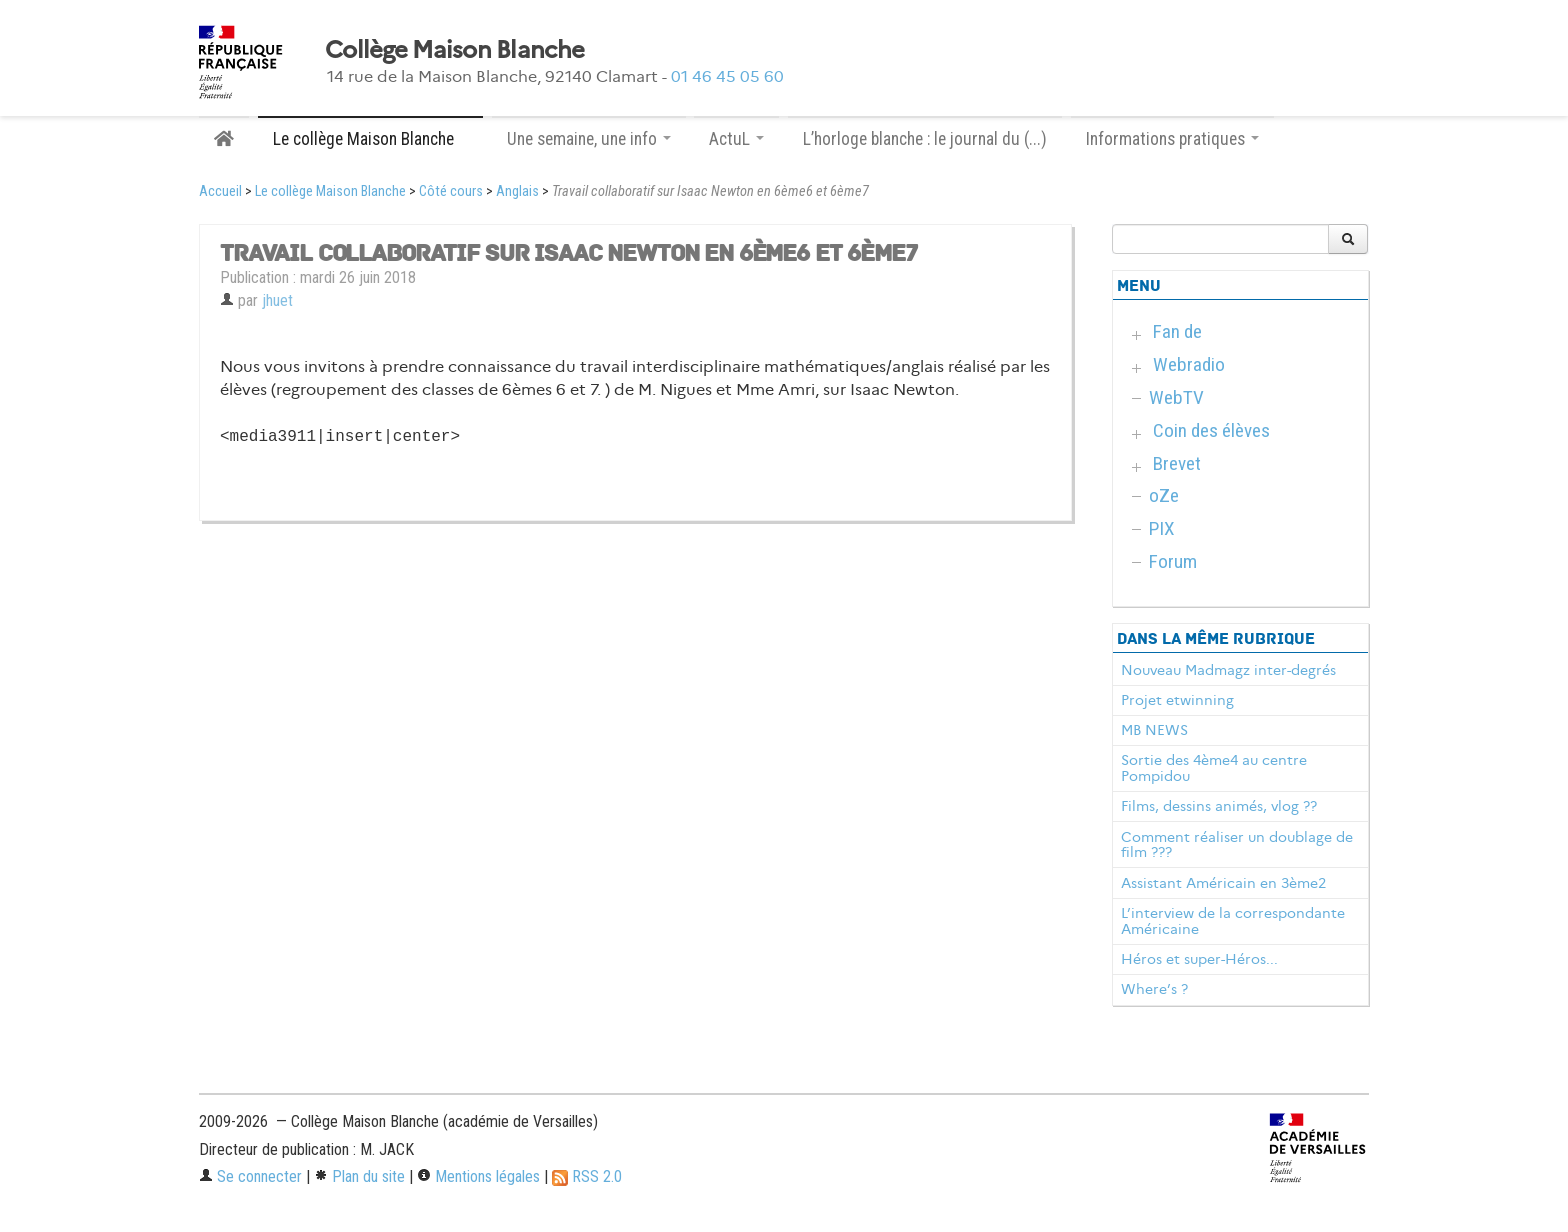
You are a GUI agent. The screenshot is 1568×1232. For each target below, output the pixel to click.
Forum (1173, 561)
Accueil (220, 191)
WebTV (1176, 397)
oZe (1164, 495)
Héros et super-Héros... (1199, 959)
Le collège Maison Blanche (330, 191)
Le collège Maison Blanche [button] (370, 139)
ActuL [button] (736, 139)
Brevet (1177, 463)
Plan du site (359, 1176)
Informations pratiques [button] (1172, 139)
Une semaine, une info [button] (589, 139)
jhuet (277, 300)
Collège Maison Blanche (454, 50)
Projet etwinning (1177, 700)
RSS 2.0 (587, 1176)
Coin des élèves (1211, 430)
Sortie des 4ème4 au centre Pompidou (1214, 768)
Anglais (517, 191)
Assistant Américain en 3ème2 (1223, 883)
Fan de (1177, 331)
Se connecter (250, 1176)
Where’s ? (1154, 989)
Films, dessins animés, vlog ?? (1219, 806)
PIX (1162, 528)
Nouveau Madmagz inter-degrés (1228, 670)
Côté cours (451, 191)
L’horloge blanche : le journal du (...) (925, 139)
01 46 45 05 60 (727, 76)
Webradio (1189, 364)
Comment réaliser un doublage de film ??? (1237, 845)
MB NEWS (1154, 730)
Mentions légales (478, 1176)
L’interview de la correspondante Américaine (1233, 921)
